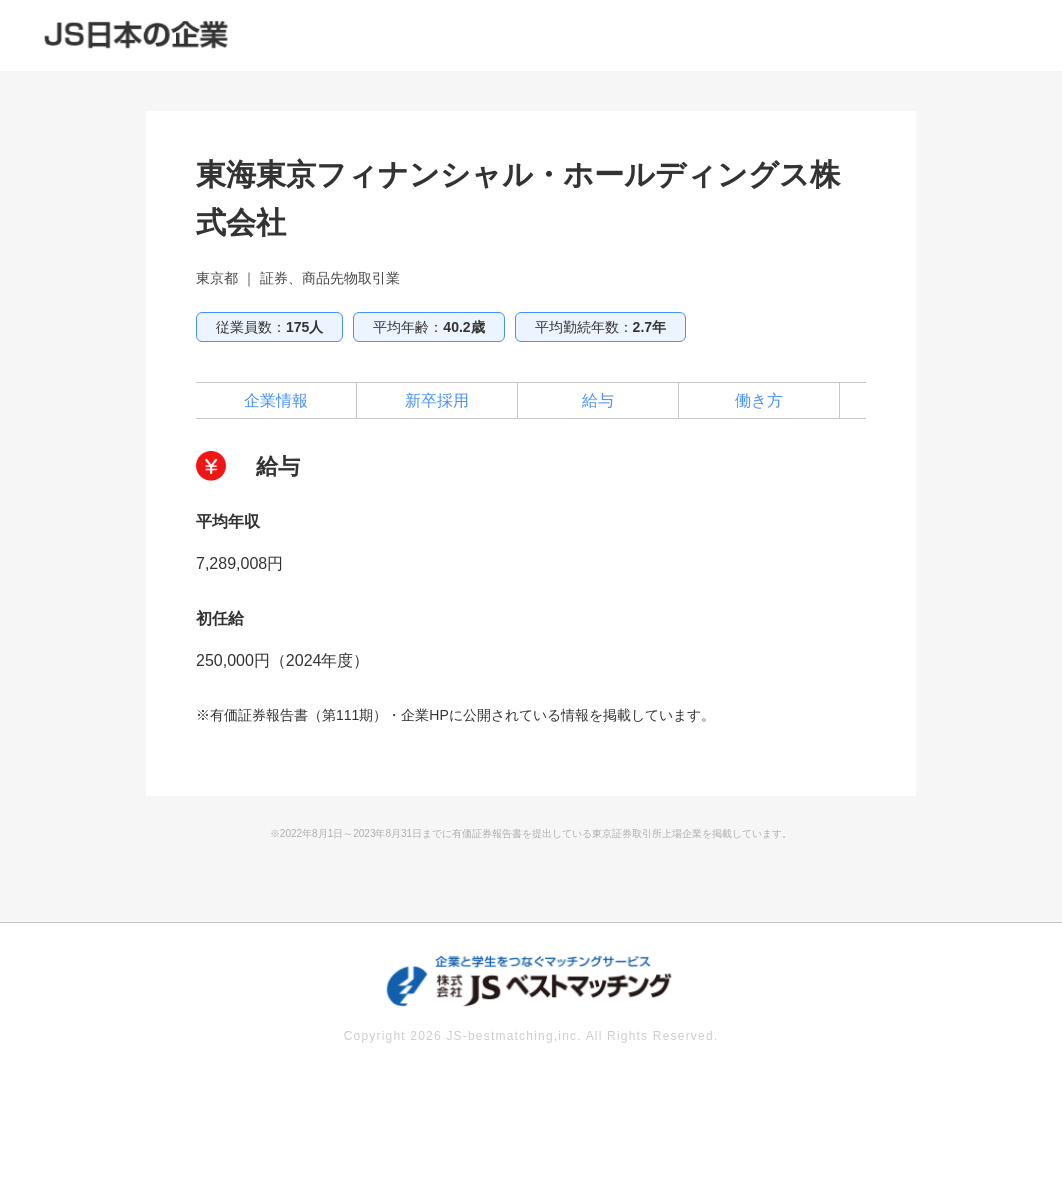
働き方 (759, 400)
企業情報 (276, 400)
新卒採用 (437, 400)
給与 (598, 400)
